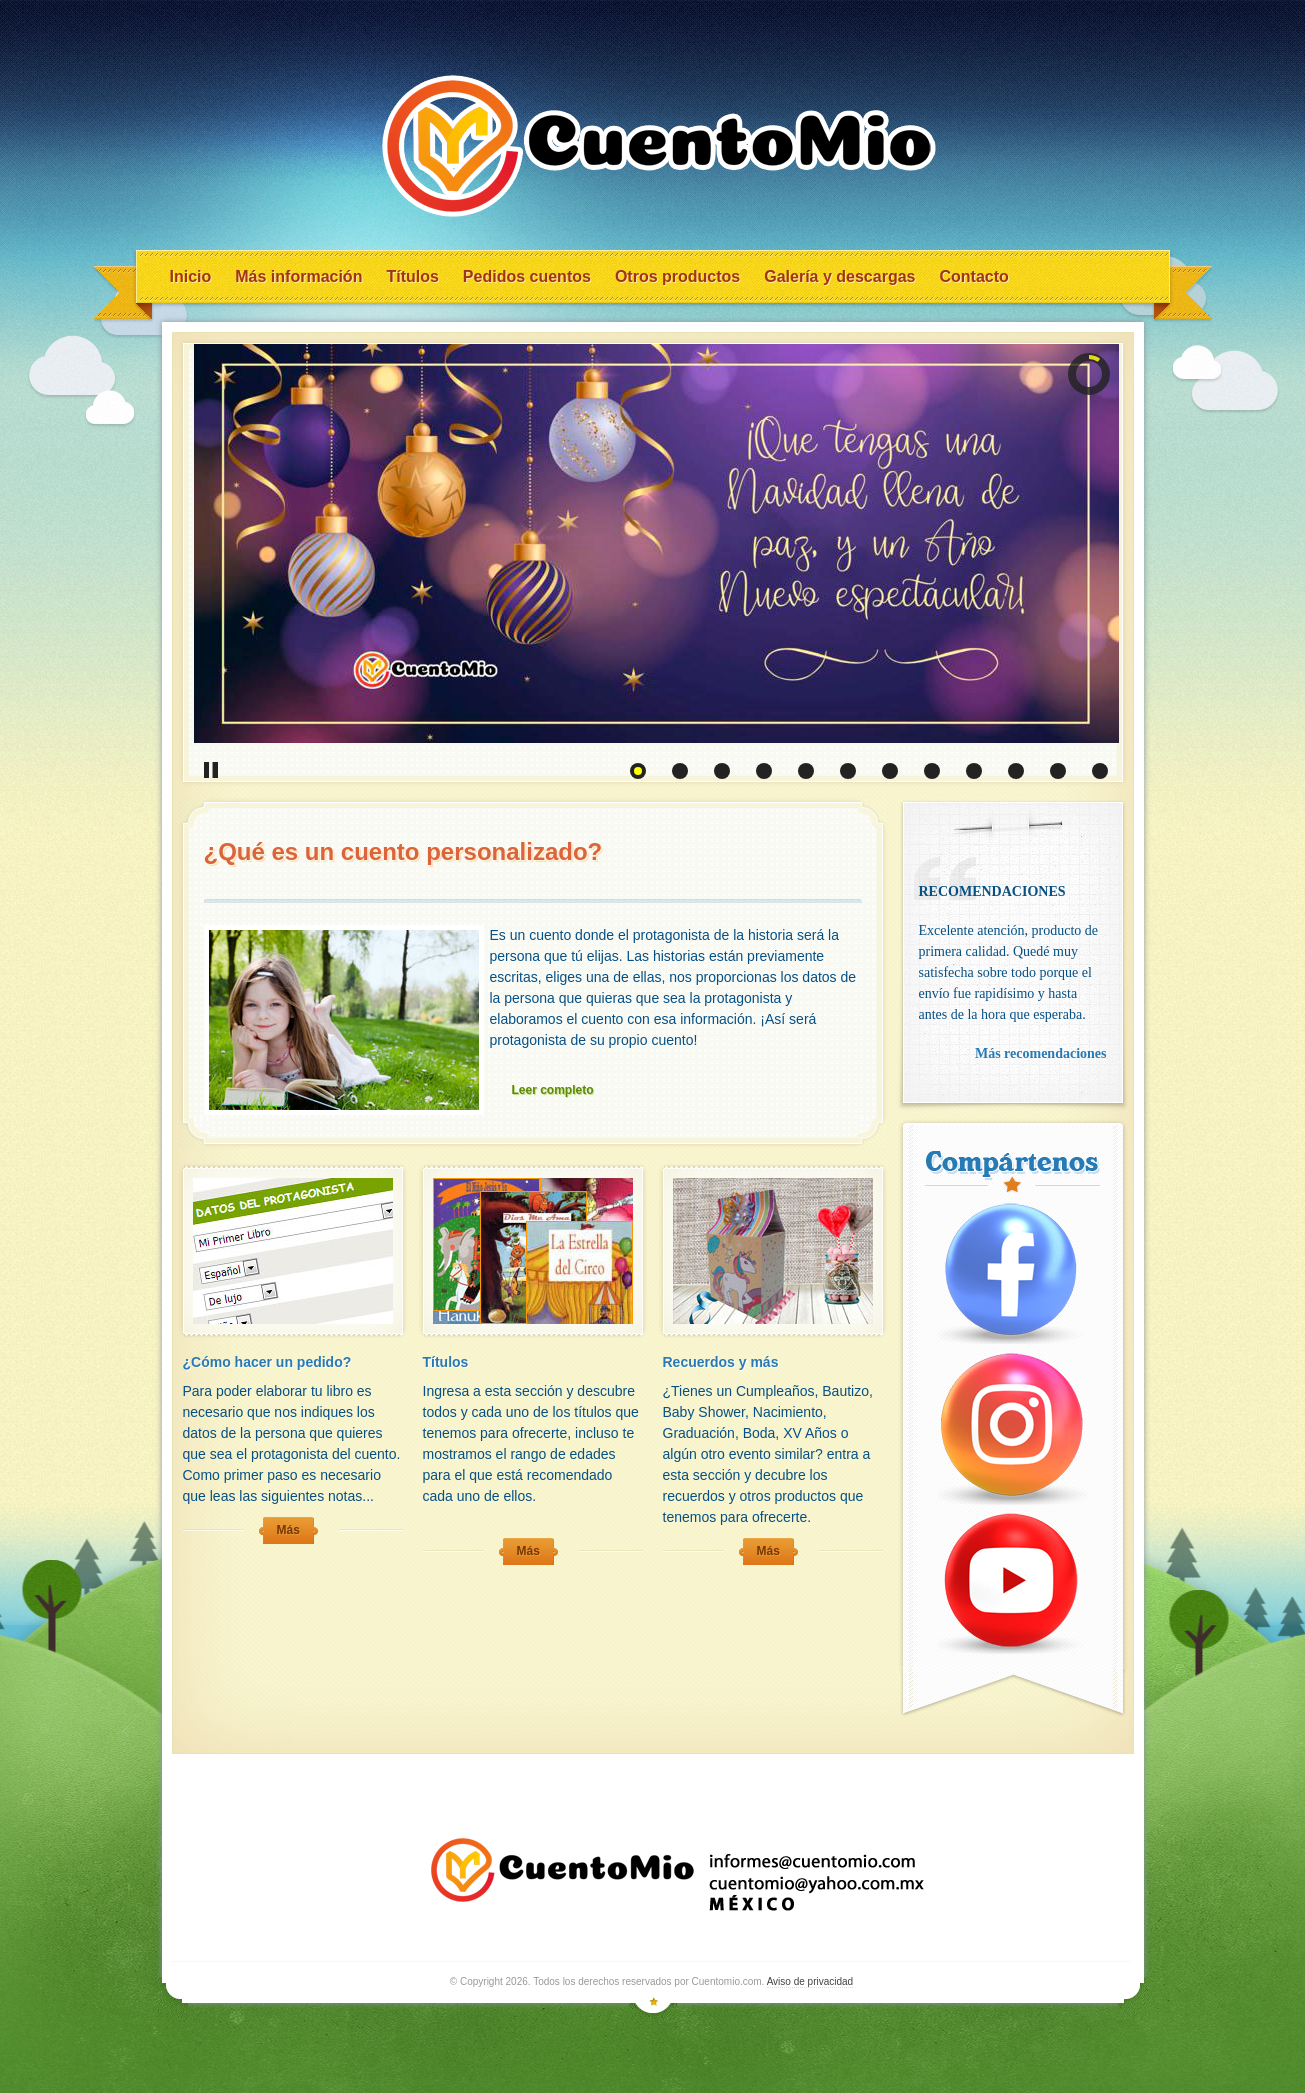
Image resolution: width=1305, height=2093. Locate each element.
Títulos (412, 276)
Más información (298, 276)
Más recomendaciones (1041, 1053)
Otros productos (677, 276)
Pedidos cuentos (527, 276)
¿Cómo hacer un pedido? (267, 1362)
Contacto (973, 276)
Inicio (191, 276)
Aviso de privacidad (810, 1981)
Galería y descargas (839, 276)
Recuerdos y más (721, 1362)
